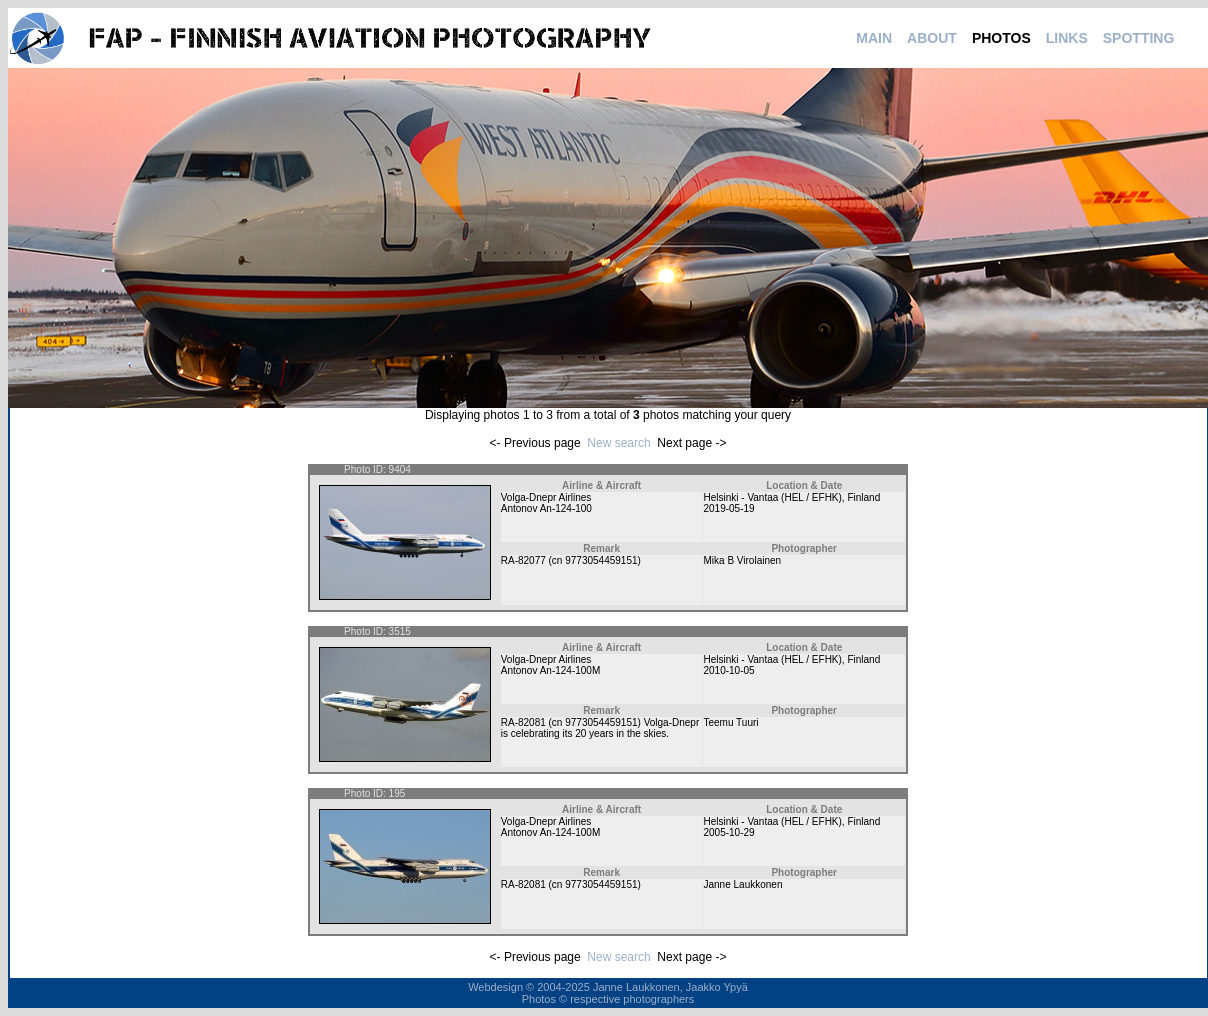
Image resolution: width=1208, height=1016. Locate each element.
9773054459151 (601, 560)
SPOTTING (1139, 38)
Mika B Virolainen (742, 560)
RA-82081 (523, 722)
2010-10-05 (728, 670)
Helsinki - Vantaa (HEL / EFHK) (772, 497)
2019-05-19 (728, 508)
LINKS (1067, 38)
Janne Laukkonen (742, 884)
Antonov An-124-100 (546, 508)
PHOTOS (1001, 38)
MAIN (874, 38)
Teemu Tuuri (730, 722)
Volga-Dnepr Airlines (546, 497)
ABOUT (932, 38)
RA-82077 (523, 560)
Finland (863, 497)
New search (618, 443)
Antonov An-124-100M (551, 670)
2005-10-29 (728, 832)
